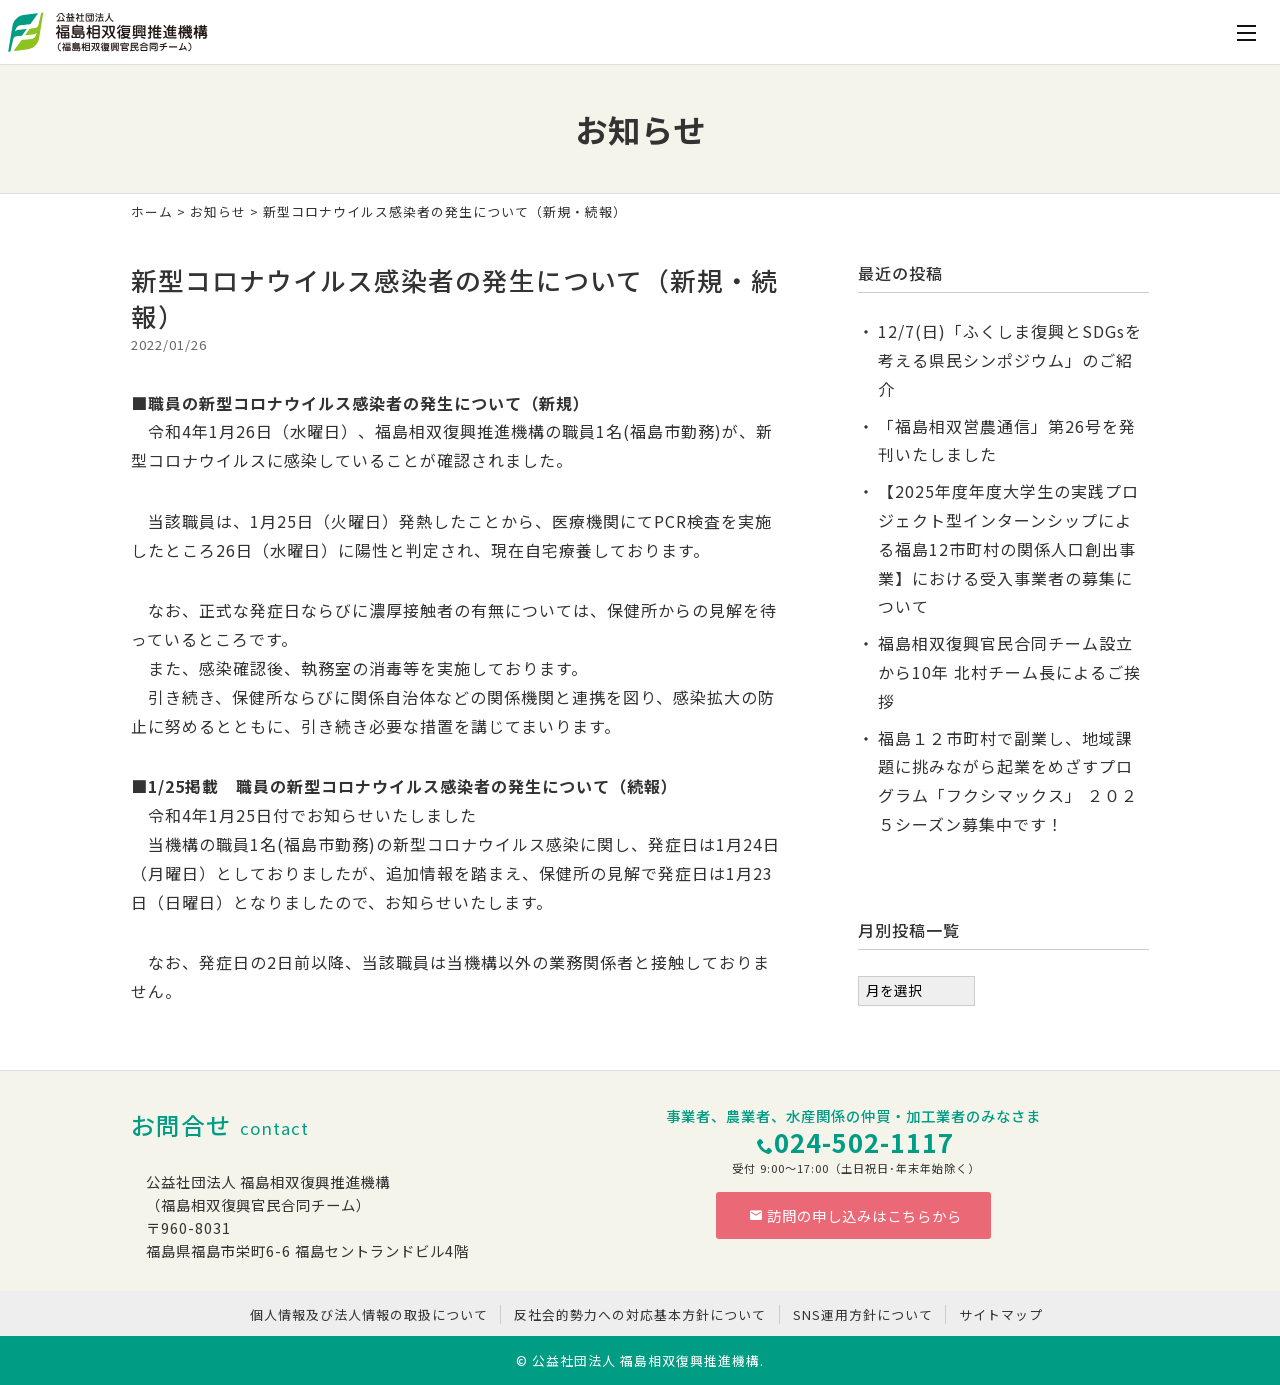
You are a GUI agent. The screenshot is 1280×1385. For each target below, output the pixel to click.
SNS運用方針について (863, 1314)
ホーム (152, 211)
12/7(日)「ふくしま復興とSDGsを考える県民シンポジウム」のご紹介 (1010, 360)
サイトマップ (1001, 1314)
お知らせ (218, 211)
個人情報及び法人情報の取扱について (369, 1314)
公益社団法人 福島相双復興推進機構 (646, 1360)
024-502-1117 (864, 1141)
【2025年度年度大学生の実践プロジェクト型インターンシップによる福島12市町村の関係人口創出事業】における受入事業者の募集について (1008, 548)
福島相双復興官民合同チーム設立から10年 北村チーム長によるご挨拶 (1009, 672)
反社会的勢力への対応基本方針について (640, 1314)
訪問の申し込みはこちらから (856, 1215)
